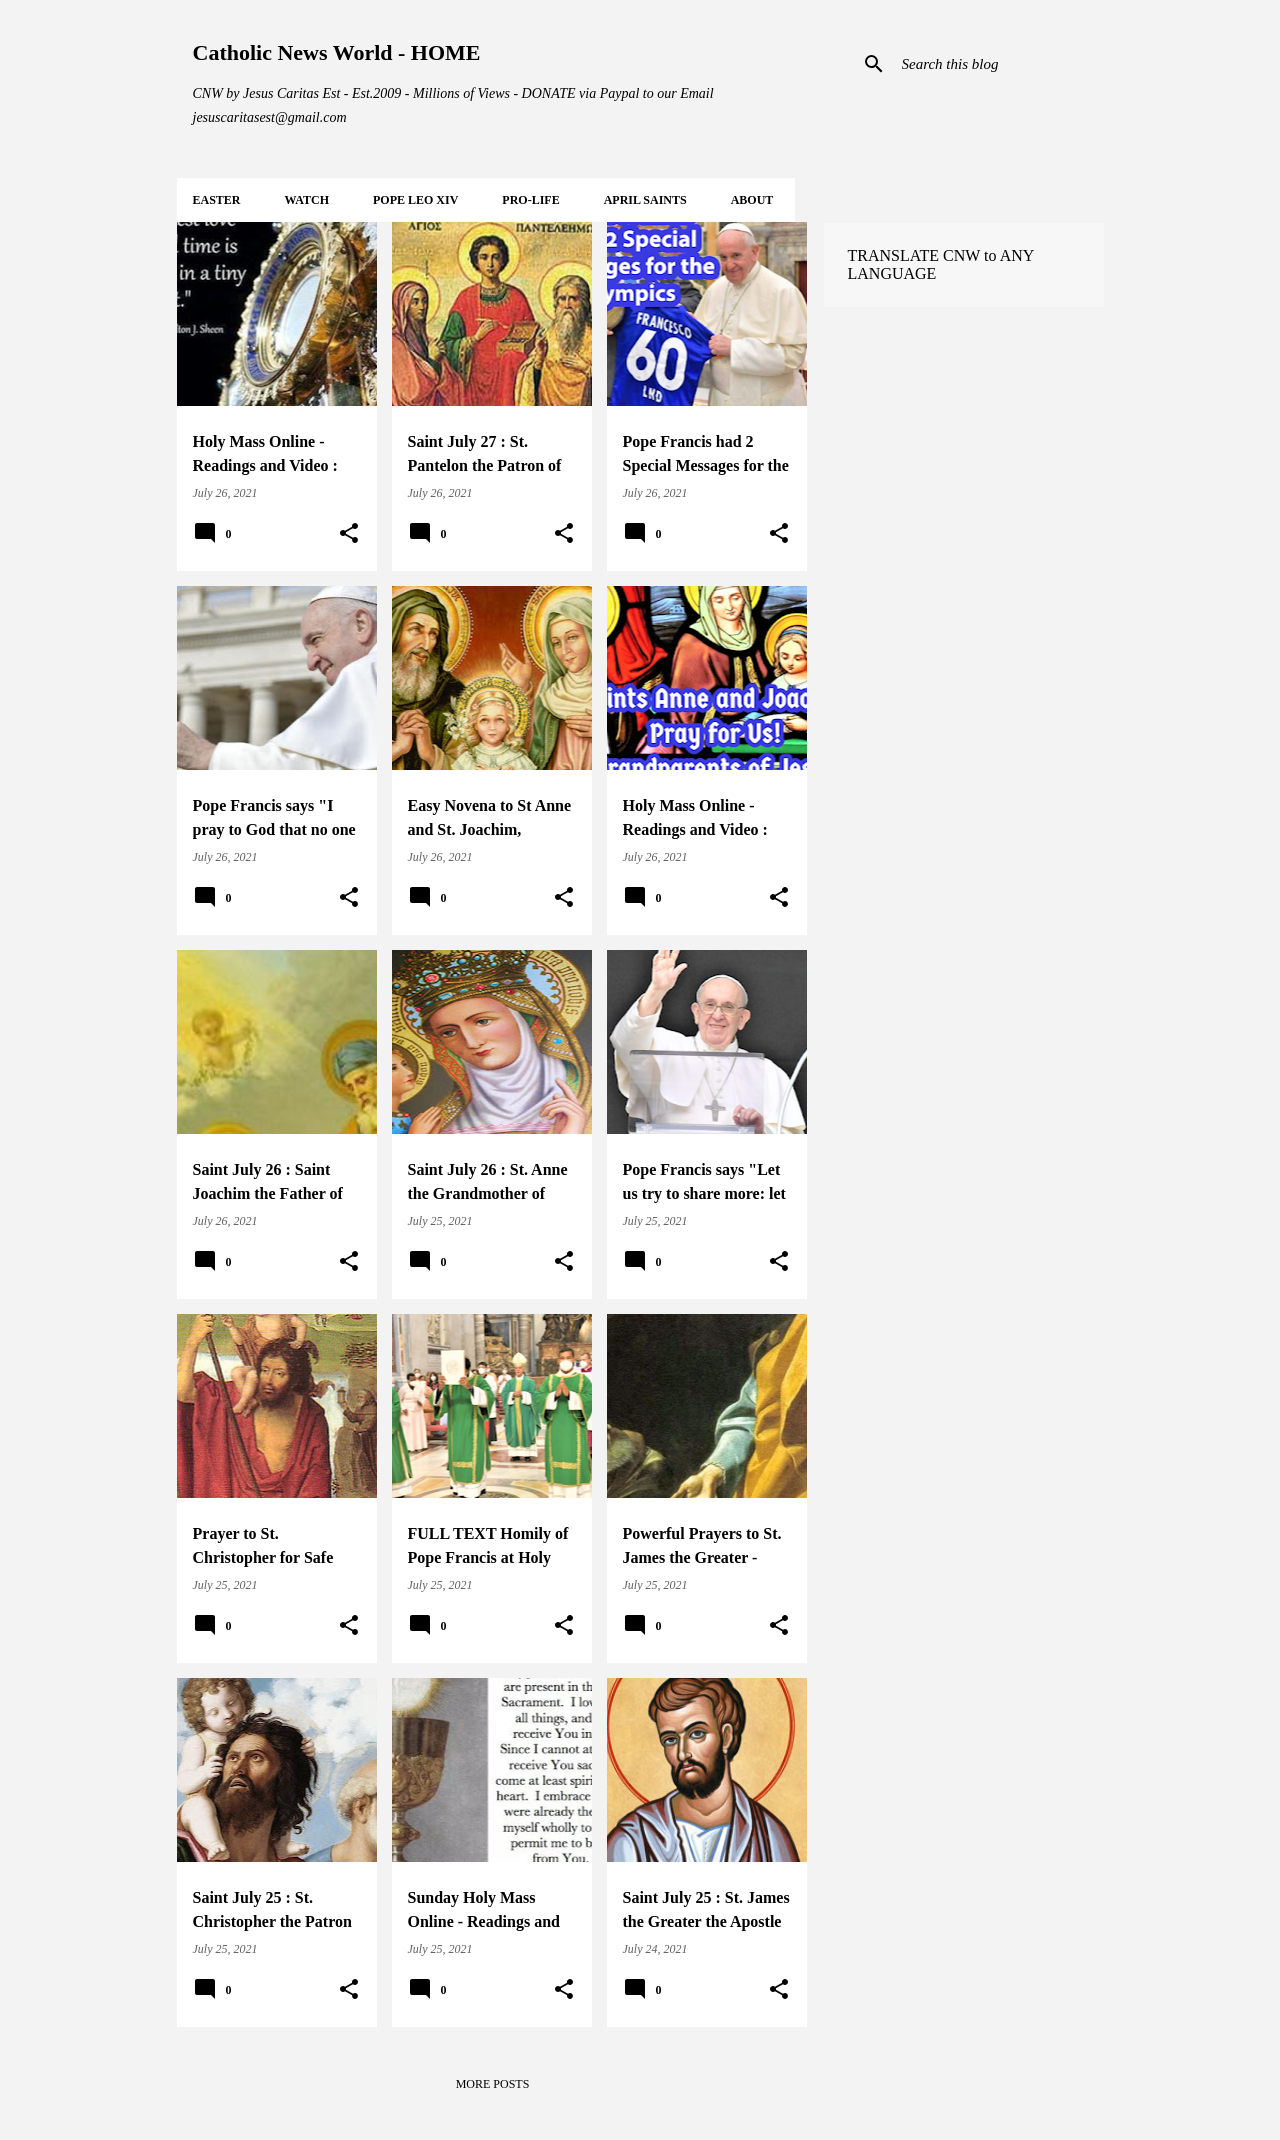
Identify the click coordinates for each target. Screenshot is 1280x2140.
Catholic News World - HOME (337, 52)
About (752, 200)
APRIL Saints (645, 200)
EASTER (217, 200)
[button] (349, 534)
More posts (493, 2084)
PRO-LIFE (530, 200)
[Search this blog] (999, 64)
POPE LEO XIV (415, 200)
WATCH (307, 200)
